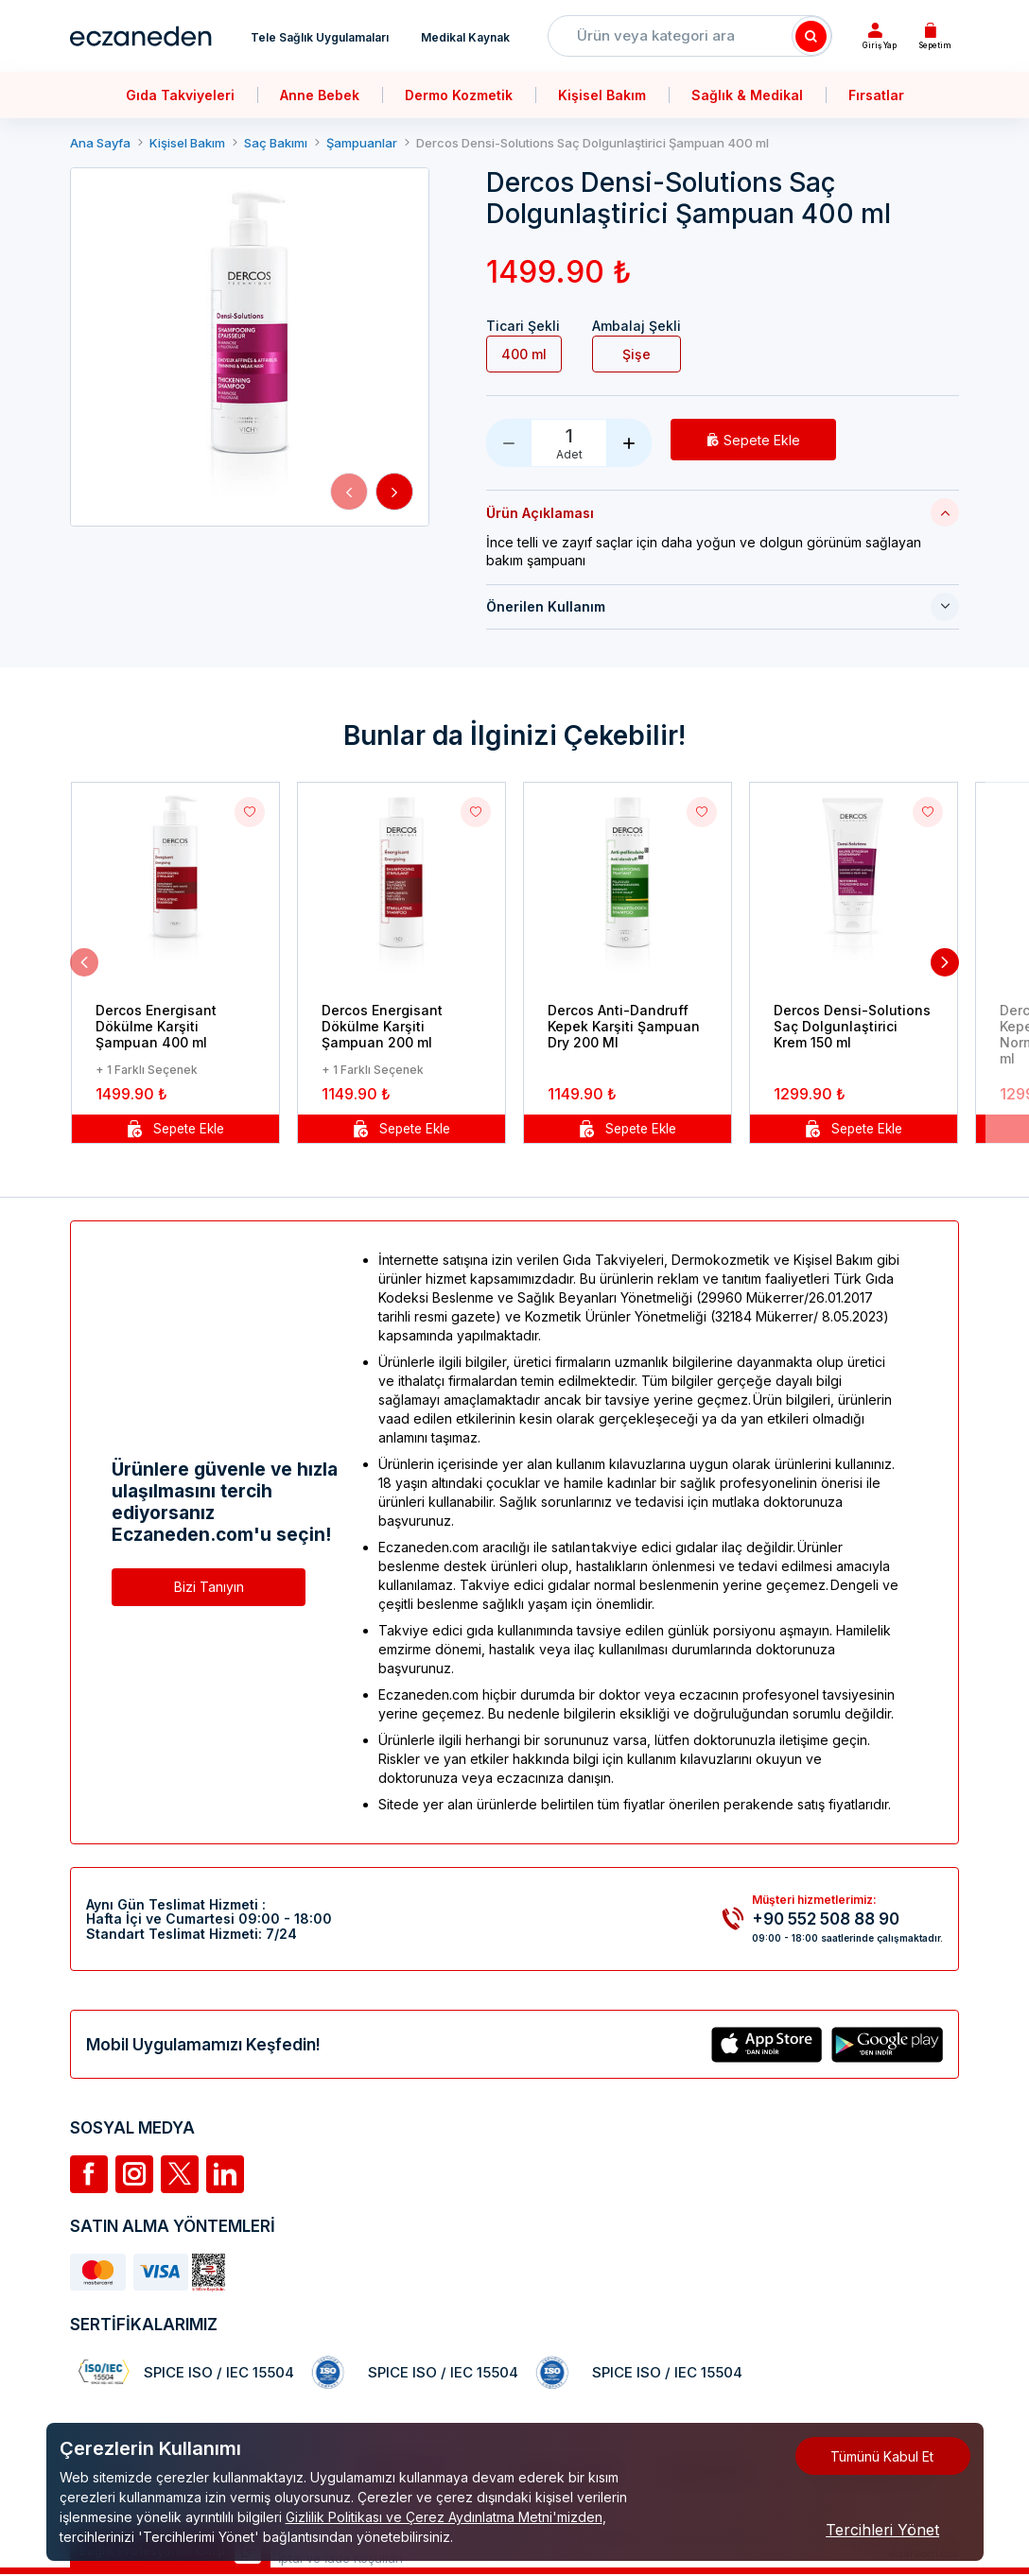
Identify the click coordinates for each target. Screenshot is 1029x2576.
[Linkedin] (225, 2174)
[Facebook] (89, 2174)
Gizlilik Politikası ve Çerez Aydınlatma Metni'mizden (444, 2517)
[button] (349, 491)
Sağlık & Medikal (747, 95)
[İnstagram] (134, 2174)
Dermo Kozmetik (459, 95)
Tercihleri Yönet (882, 2529)
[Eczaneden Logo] (141, 36)
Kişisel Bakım (602, 95)
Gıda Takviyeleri (180, 95)
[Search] (811, 36)
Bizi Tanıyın (209, 1587)
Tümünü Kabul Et (881, 2456)
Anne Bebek (319, 95)
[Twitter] (180, 2174)
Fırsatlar (876, 95)
